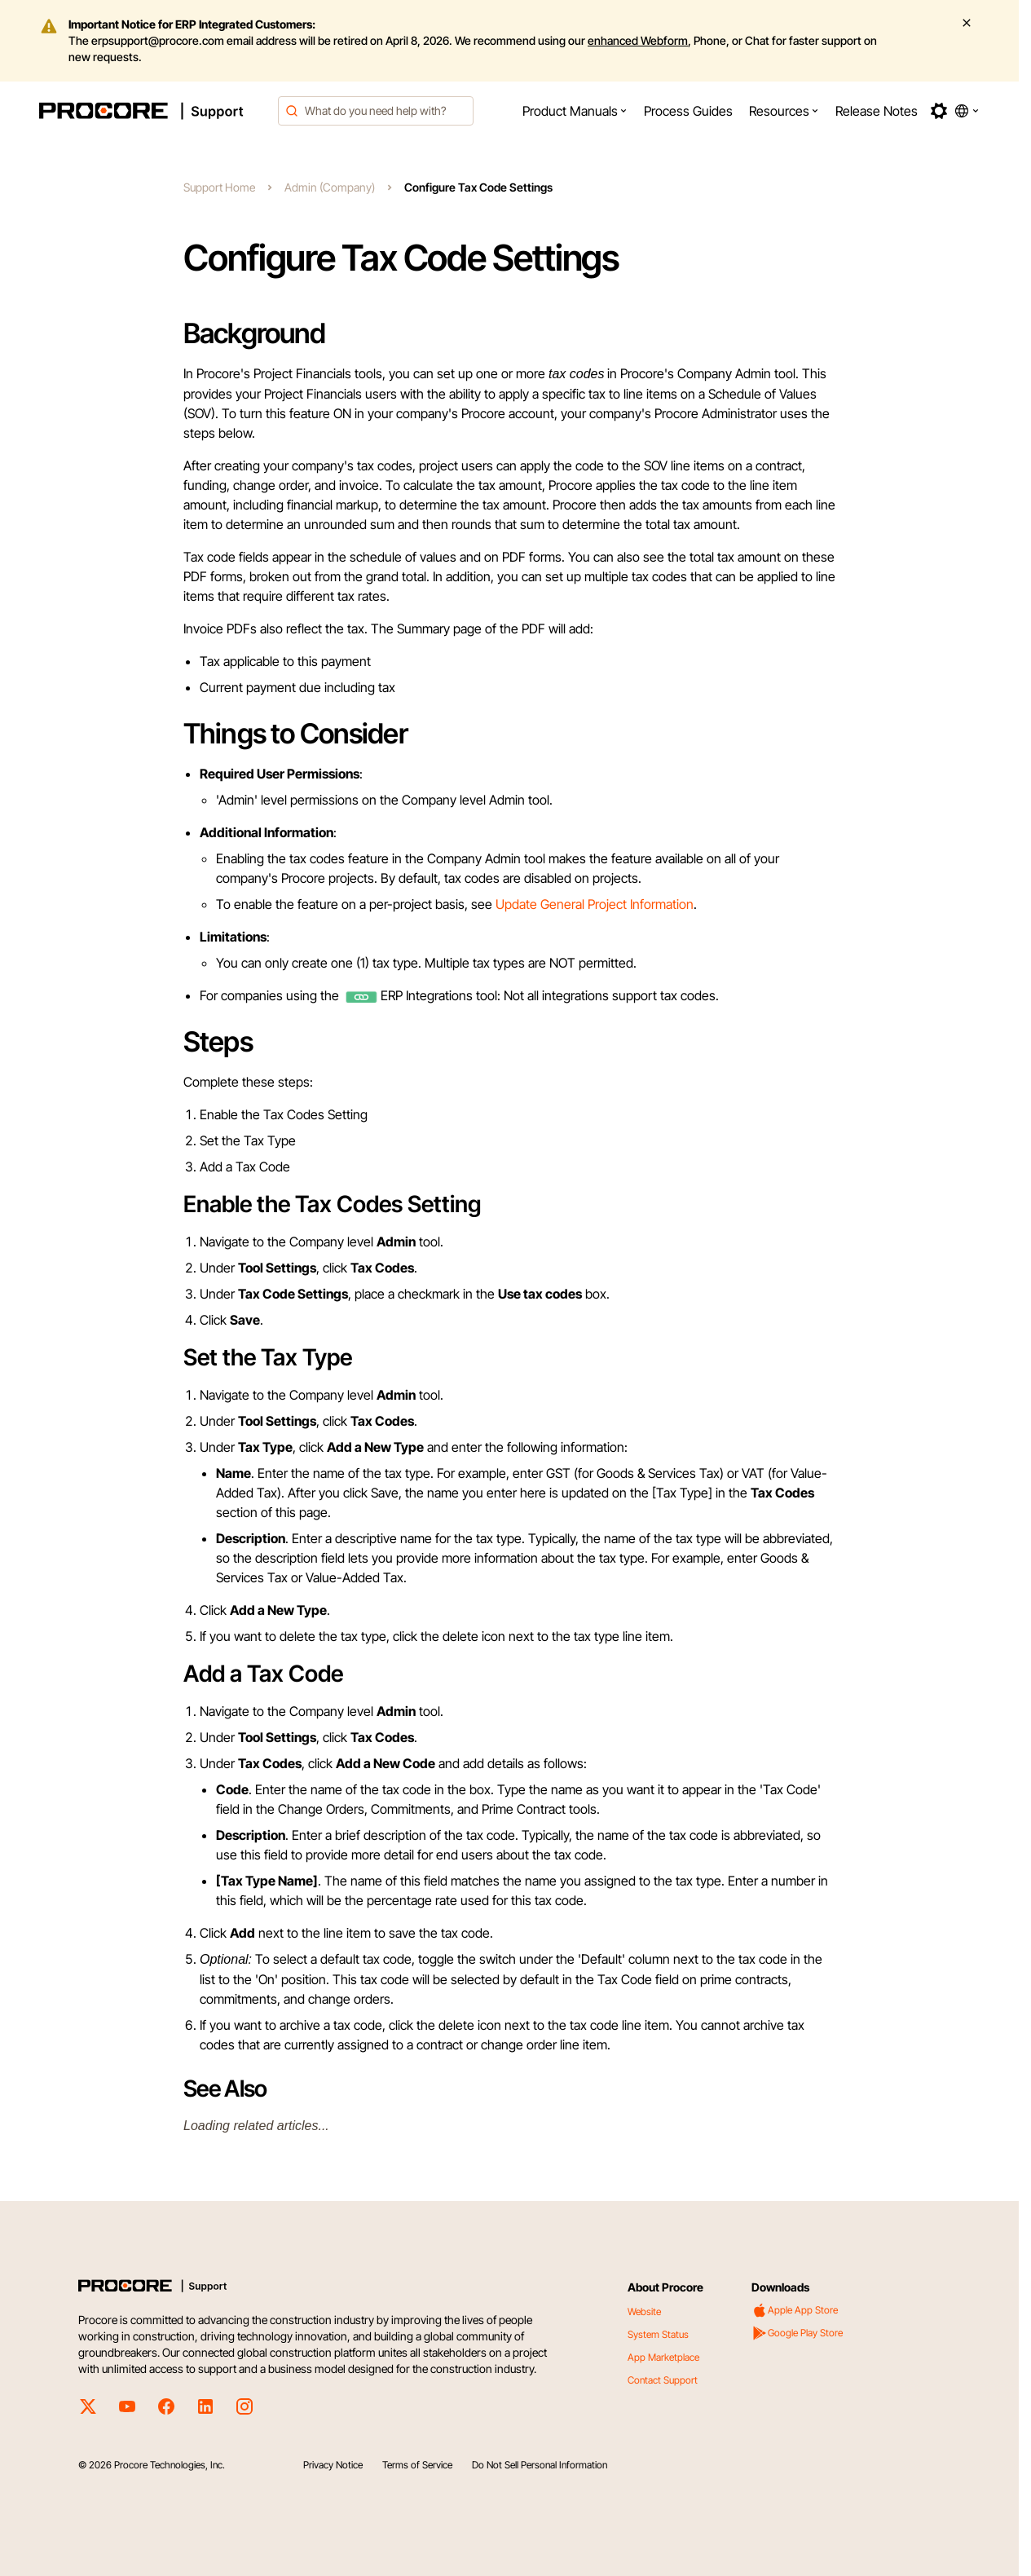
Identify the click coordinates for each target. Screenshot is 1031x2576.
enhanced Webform (638, 40)
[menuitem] (575, 111)
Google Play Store (797, 2333)
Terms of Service (417, 2465)
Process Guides (688, 111)
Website (644, 2311)
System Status (658, 2334)
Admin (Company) (329, 187)
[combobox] (376, 111)
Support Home (219, 187)
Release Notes (876, 111)
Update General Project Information (595, 904)
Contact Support (663, 2380)
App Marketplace (663, 2357)
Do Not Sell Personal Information (539, 2465)
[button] (575, 111)
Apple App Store (794, 2310)
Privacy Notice (333, 2465)
